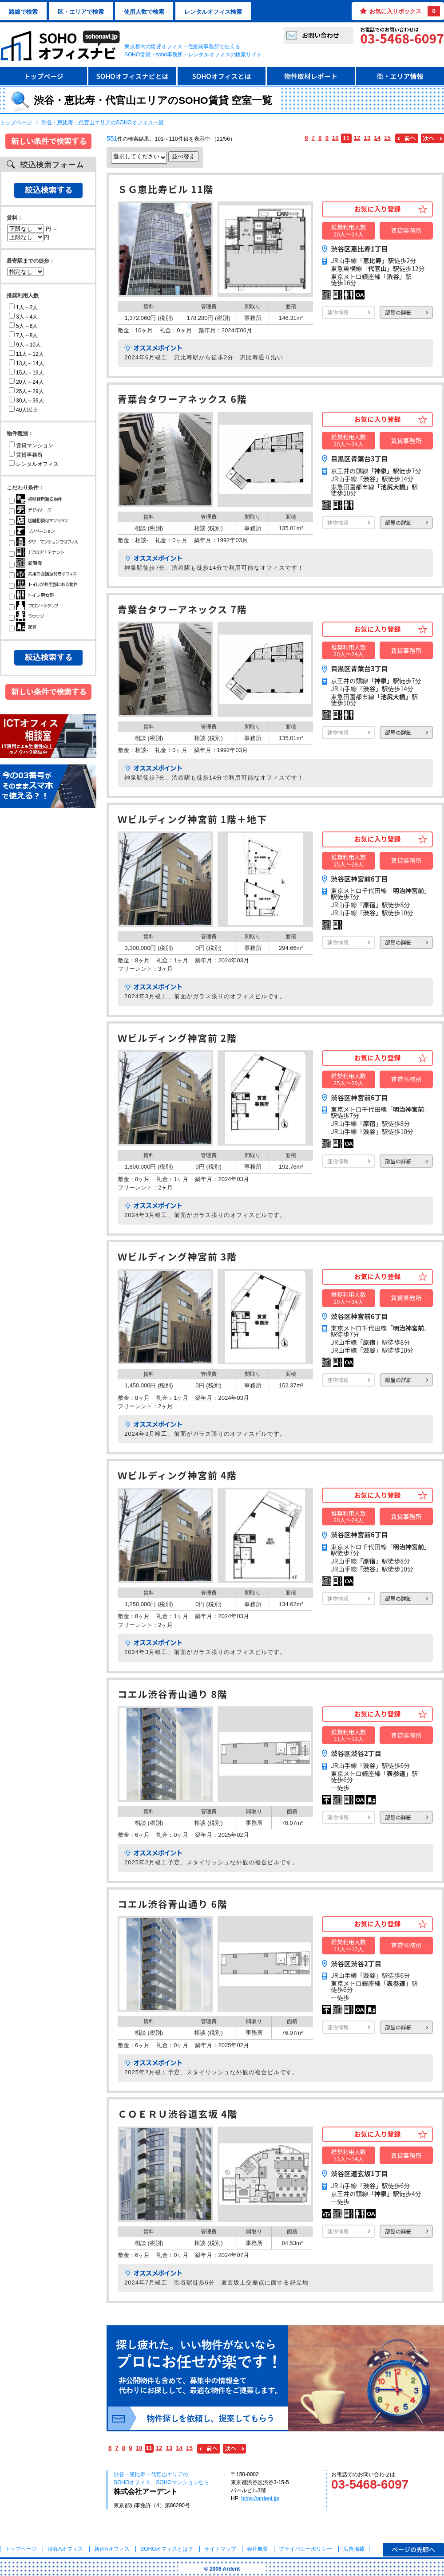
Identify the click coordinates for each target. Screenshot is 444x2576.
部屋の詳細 (398, 312)
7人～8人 (23, 335)
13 (367, 137)
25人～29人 (26, 391)
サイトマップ (220, 2549)
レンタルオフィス (34, 464)
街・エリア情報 (400, 76)
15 (387, 137)
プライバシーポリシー (306, 2549)
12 (357, 137)
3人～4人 (23, 317)
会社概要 (257, 2549)
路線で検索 (23, 11)
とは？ (166, 2549)
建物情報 (338, 312)
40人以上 (23, 410)
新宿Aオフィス (112, 2549)
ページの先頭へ (413, 2549)
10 (335, 137)
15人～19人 (26, 373)
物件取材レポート (310, 76)
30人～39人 (26, 401)
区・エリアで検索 (81, 11)
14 (377, 137)
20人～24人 (26, 382)
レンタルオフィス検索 (213, 11)
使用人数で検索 (144, 11)
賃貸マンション (31, 445)
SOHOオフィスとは (221, 76)
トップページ (43, 76)
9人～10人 (25, 345)
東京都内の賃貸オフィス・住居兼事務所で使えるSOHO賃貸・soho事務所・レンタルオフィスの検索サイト (193, 50)
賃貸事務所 (26, 455)
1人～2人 (23, 307)
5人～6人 (23, 326)
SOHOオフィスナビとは (132, 76)
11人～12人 (26, 354)
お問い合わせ (320, 35)
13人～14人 (26, 363)
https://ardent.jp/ (260, 2498)
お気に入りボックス (404, 11)
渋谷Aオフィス (65, 2549)
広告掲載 (354, 2549)
